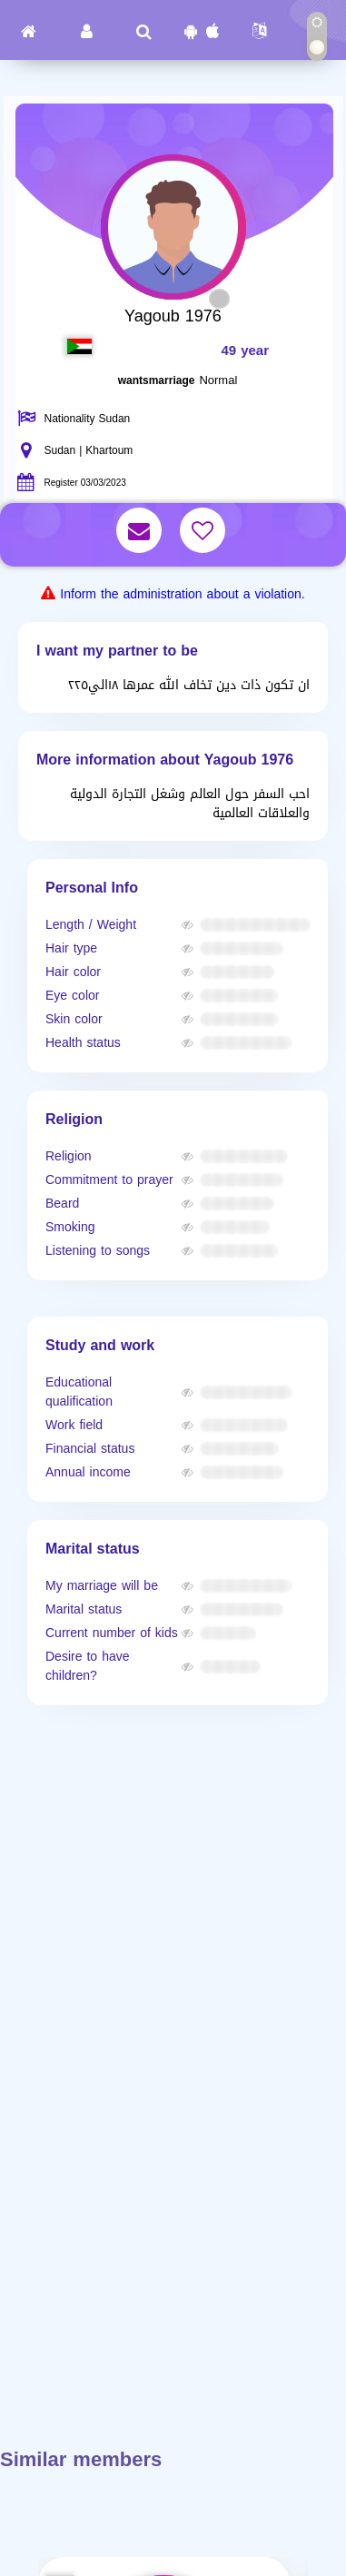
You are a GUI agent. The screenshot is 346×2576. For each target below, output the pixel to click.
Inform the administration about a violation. (182, 594)
